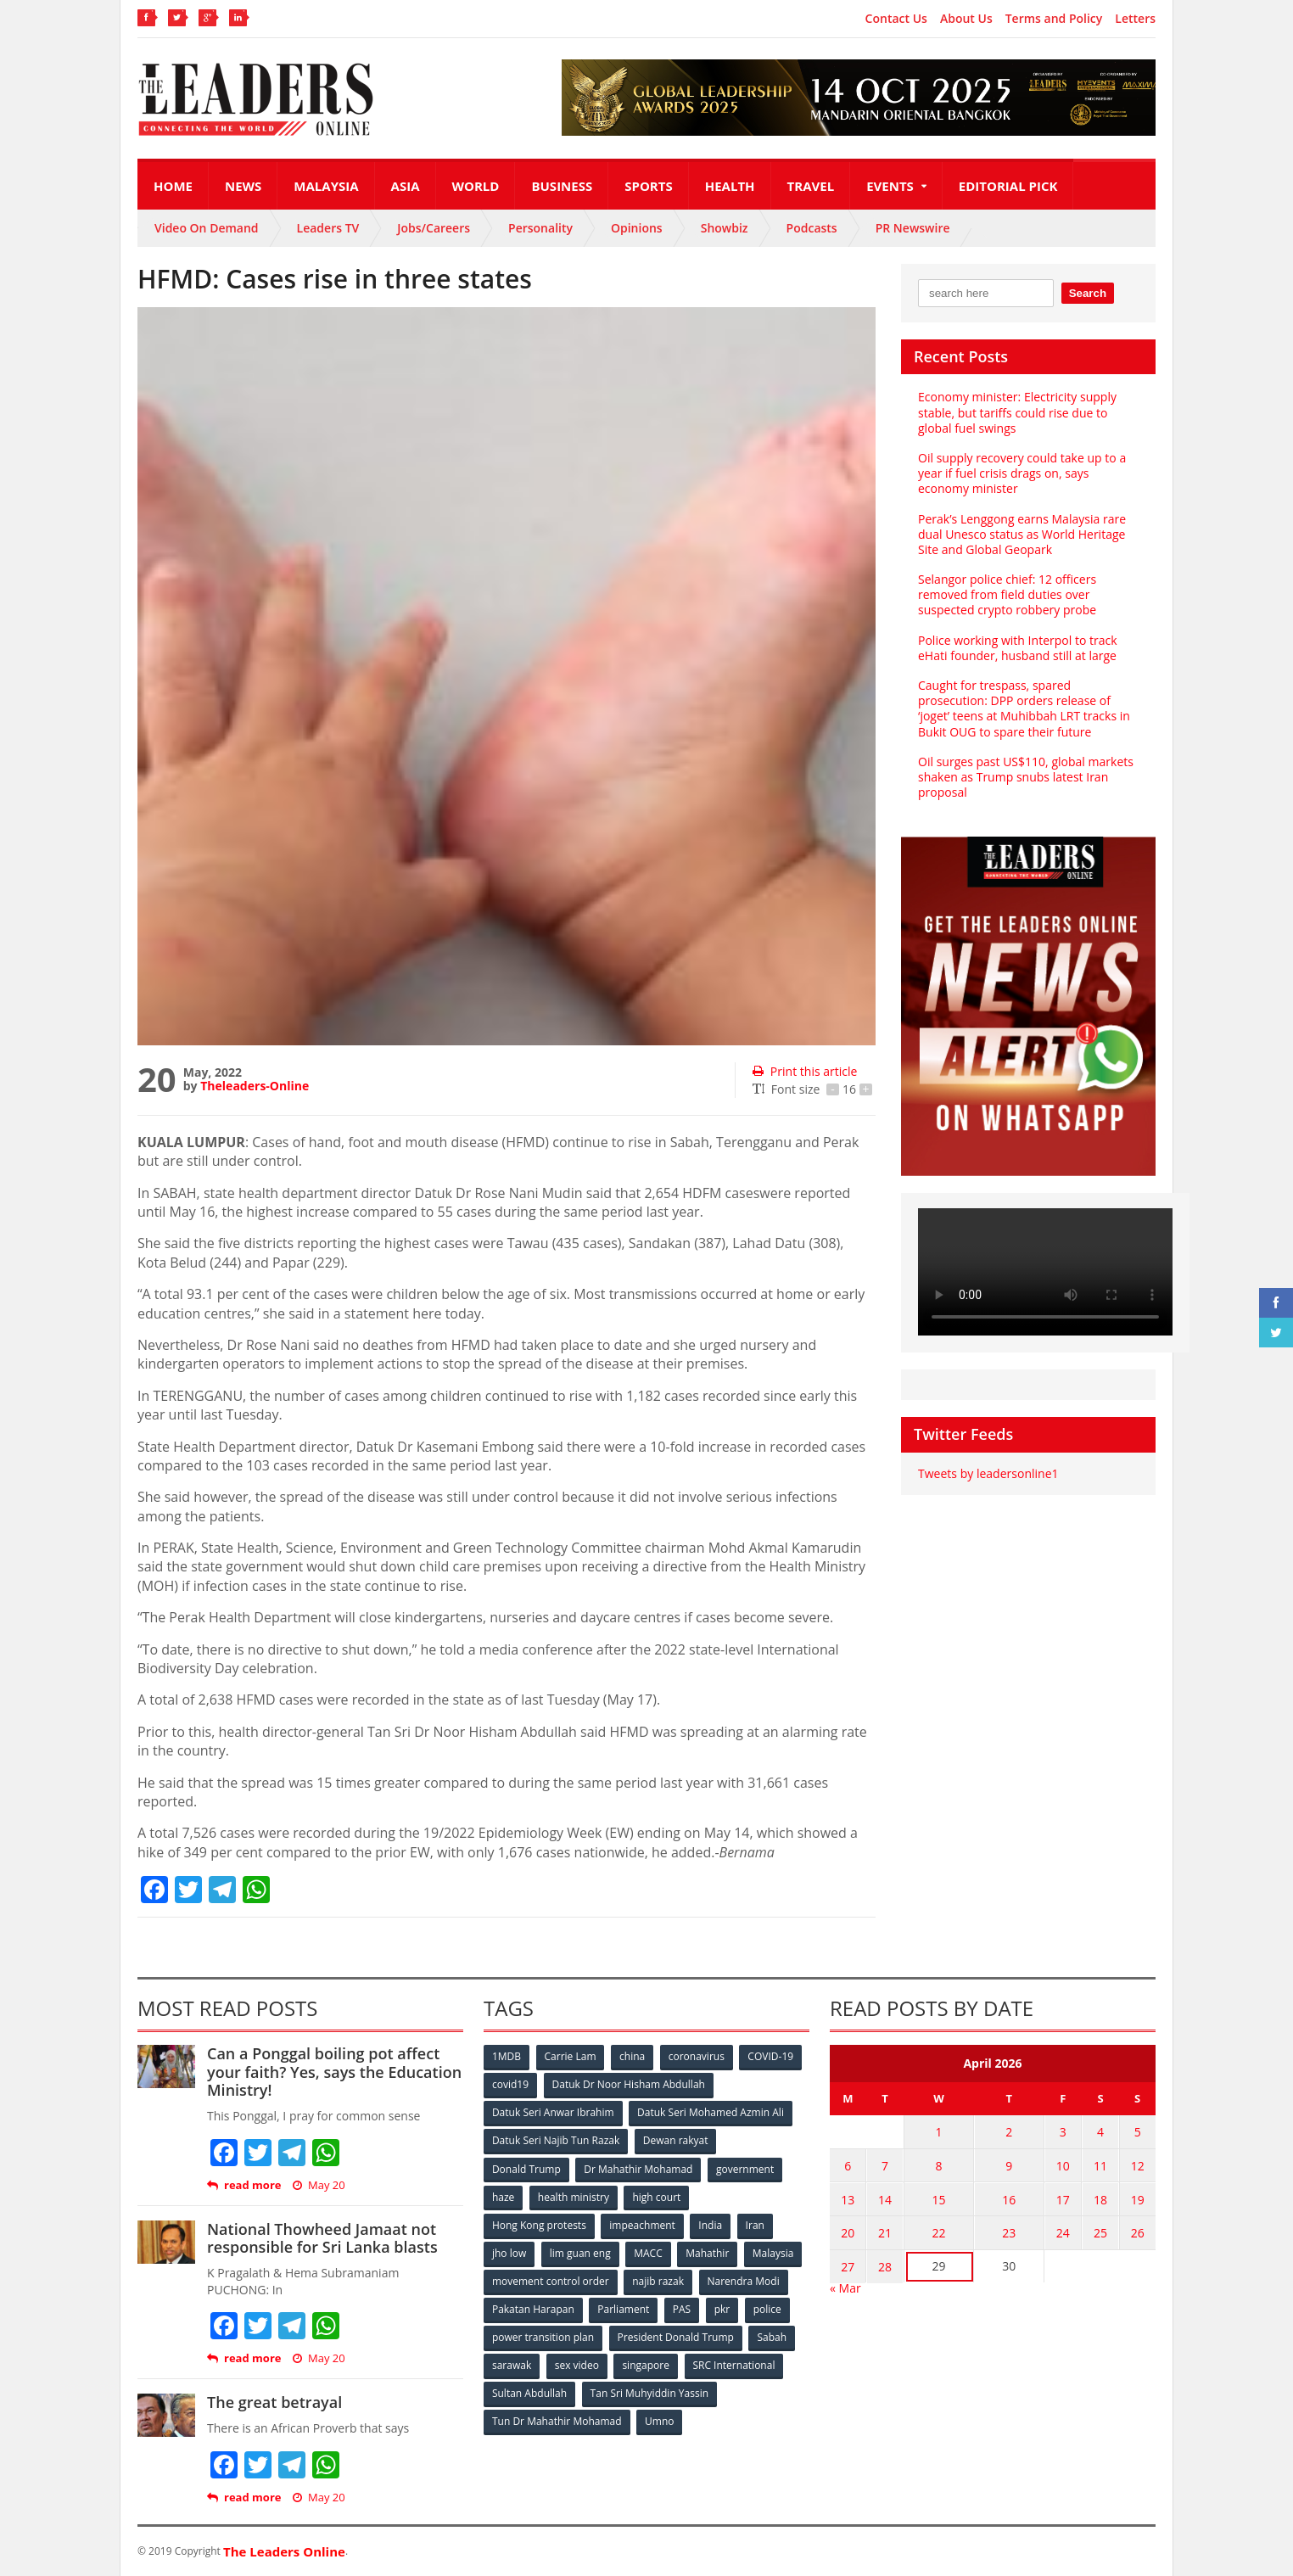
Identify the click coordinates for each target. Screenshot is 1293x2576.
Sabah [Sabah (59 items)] (771, 2336)
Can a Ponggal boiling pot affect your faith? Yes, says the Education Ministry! (334, 2071)
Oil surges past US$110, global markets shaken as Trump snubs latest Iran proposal (1025, 776)
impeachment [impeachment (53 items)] (641, 2224)
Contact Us (896, 19)
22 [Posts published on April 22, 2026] (938, 2231)
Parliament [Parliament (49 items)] (623, 2308)
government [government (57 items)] (745, 2168)
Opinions (637, 228)
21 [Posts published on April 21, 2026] (884, 2231)
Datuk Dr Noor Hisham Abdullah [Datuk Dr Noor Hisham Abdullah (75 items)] (628, 2084)
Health (730, 185)
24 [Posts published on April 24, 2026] (1064, 2231)
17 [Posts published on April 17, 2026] (1064, 2198)
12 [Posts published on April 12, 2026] (1138, 2165)
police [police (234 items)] (767, 2308)
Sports (648, 185)
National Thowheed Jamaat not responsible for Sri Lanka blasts (322, 2238)
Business (561, 185)
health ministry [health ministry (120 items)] (573, 2196)
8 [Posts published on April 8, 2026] (938, 2165)
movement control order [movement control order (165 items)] (550, 2280)
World (476, 185)
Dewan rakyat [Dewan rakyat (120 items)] (675, 2140)
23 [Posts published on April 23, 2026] (1009, 2231)
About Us (966, 19)
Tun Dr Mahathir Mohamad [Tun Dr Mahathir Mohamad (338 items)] (557, 2420)
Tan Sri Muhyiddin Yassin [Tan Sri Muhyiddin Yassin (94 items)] (649, 2392)
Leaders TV (328, 228)
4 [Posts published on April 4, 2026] (1101, 2132)
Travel (811, 185)
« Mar (845, 2285)
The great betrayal (274, 2402)
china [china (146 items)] (632, 2056)
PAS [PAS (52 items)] (682, 2308)
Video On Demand (206, 228)
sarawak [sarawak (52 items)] (511, 2364)
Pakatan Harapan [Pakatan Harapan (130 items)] (533, 2308)
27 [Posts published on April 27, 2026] (847, 2264)
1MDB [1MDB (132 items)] (506, 2056)
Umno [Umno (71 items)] (659, 2420)
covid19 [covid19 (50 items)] (510, 2084)
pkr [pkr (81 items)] (722, 2308)
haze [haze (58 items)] (503, 2196)
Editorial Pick (1008, 185)
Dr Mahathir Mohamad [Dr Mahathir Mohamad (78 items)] (638, 2168)
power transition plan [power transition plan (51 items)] (543, 2336)
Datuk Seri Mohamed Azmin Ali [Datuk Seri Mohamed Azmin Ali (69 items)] (710, 2112)
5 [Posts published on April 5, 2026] (1137, 2132)
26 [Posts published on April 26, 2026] (1138, 2231)
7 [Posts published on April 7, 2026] (884, 2165)
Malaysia (326, 185)
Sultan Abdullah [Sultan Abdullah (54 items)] (529, 2392)
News (243, 185)
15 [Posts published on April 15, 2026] (938, 2198)
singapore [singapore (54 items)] (646, 2364)
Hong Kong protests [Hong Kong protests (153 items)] (539, 2224)
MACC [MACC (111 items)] (648, 2252)
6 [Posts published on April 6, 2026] (847, 2165)
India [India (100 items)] (711, 2224)
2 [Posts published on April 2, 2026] (1009, 2132)
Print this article (805, 1071)
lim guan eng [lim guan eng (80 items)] (580, 2252)
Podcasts (811, 228)
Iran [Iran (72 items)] (755, 2224)
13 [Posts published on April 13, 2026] (847, 2198)
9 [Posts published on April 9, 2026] (1009, 2165)
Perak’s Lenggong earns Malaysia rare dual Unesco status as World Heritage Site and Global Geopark (1022, 534)
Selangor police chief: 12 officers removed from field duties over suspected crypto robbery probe (1007, 594)
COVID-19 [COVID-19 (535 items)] (771, 2056)
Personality (540, 228)
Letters (1135, 19)
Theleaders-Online (254, 1086)
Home (173, 185)
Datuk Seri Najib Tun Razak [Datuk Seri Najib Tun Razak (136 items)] (555, 2140)
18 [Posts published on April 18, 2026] (1101, 2198)
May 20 (319, 2185)
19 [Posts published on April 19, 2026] (1138, 2198)
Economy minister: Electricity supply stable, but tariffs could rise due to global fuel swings (1017, 412)
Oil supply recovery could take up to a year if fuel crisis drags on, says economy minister (1022, 473)
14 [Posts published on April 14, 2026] (884, 2198)
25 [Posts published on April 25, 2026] (1101, 2231)
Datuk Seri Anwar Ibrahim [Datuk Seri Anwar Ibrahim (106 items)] (553, 2112)
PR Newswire (913, 228)
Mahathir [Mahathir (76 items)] (708, 2252)
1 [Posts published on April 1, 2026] (938, 2132)
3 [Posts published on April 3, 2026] (1064, 2132)
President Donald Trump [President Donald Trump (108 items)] (676, 2336)
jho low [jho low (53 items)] (509, 2252)
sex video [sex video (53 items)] (577, 2364)
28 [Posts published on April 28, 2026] (884, 2264)
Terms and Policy (1054, 19)
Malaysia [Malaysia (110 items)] (773, 2252)
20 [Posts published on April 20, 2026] (847, 2231)
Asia (405, 185)
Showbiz (724, 228)
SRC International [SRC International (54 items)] (734, 2364)
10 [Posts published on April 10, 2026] (1064, 2165)
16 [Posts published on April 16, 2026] (1009, 2198)
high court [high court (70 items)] (657, 2196)
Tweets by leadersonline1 (988, 1473)
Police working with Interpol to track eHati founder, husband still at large (1017, 648)
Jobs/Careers (433, 228)
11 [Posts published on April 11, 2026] (1101, 2165)
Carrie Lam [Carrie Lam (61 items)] (570, 2056)
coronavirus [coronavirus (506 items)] (697, 2056)
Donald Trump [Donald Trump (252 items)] (526, 2168)
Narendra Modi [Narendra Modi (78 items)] (744, 2280)
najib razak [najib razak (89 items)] (658, 2280)
